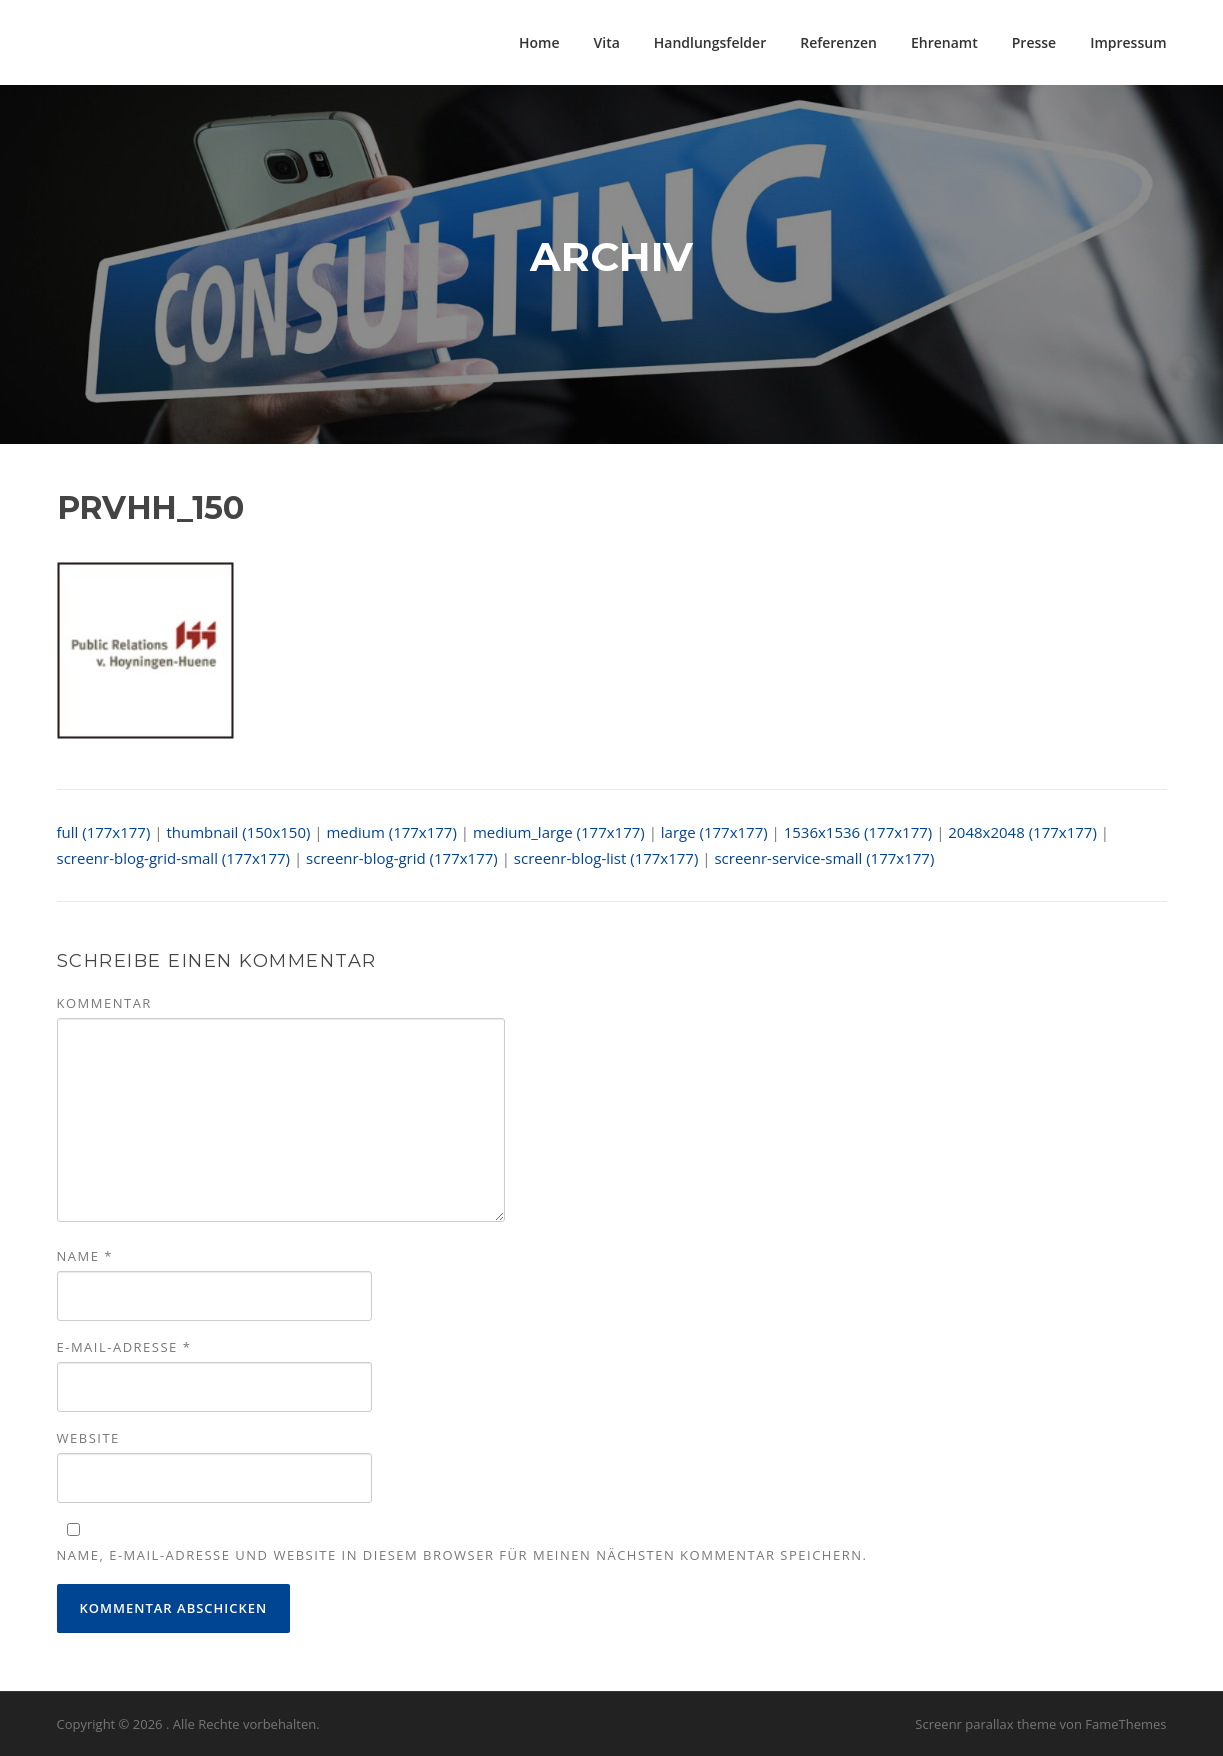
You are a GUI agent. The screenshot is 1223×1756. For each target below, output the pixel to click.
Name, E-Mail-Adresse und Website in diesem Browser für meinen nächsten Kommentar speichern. (462, 1555)
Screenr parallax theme (985, 1724)
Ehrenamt (944, 42)
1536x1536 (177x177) (858, 832)
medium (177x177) (391, 832)
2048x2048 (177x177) (1022, 832)
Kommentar (104, 1003)
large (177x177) (714, 832)
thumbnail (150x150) (238, 832)
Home (539, 42)
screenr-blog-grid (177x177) (402, 858)
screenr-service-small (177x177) (824, 858)
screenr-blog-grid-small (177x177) (174, 858)
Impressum (1128, 42)
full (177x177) (104, 832)
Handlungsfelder (710, 42)
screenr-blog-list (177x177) (606, 858)
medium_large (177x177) (559, 832)
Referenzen (838, 42)
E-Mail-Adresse (124, 1347)
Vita (607, 42)
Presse (1034, 42)
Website (88, 1438)
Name (85, 1256)
